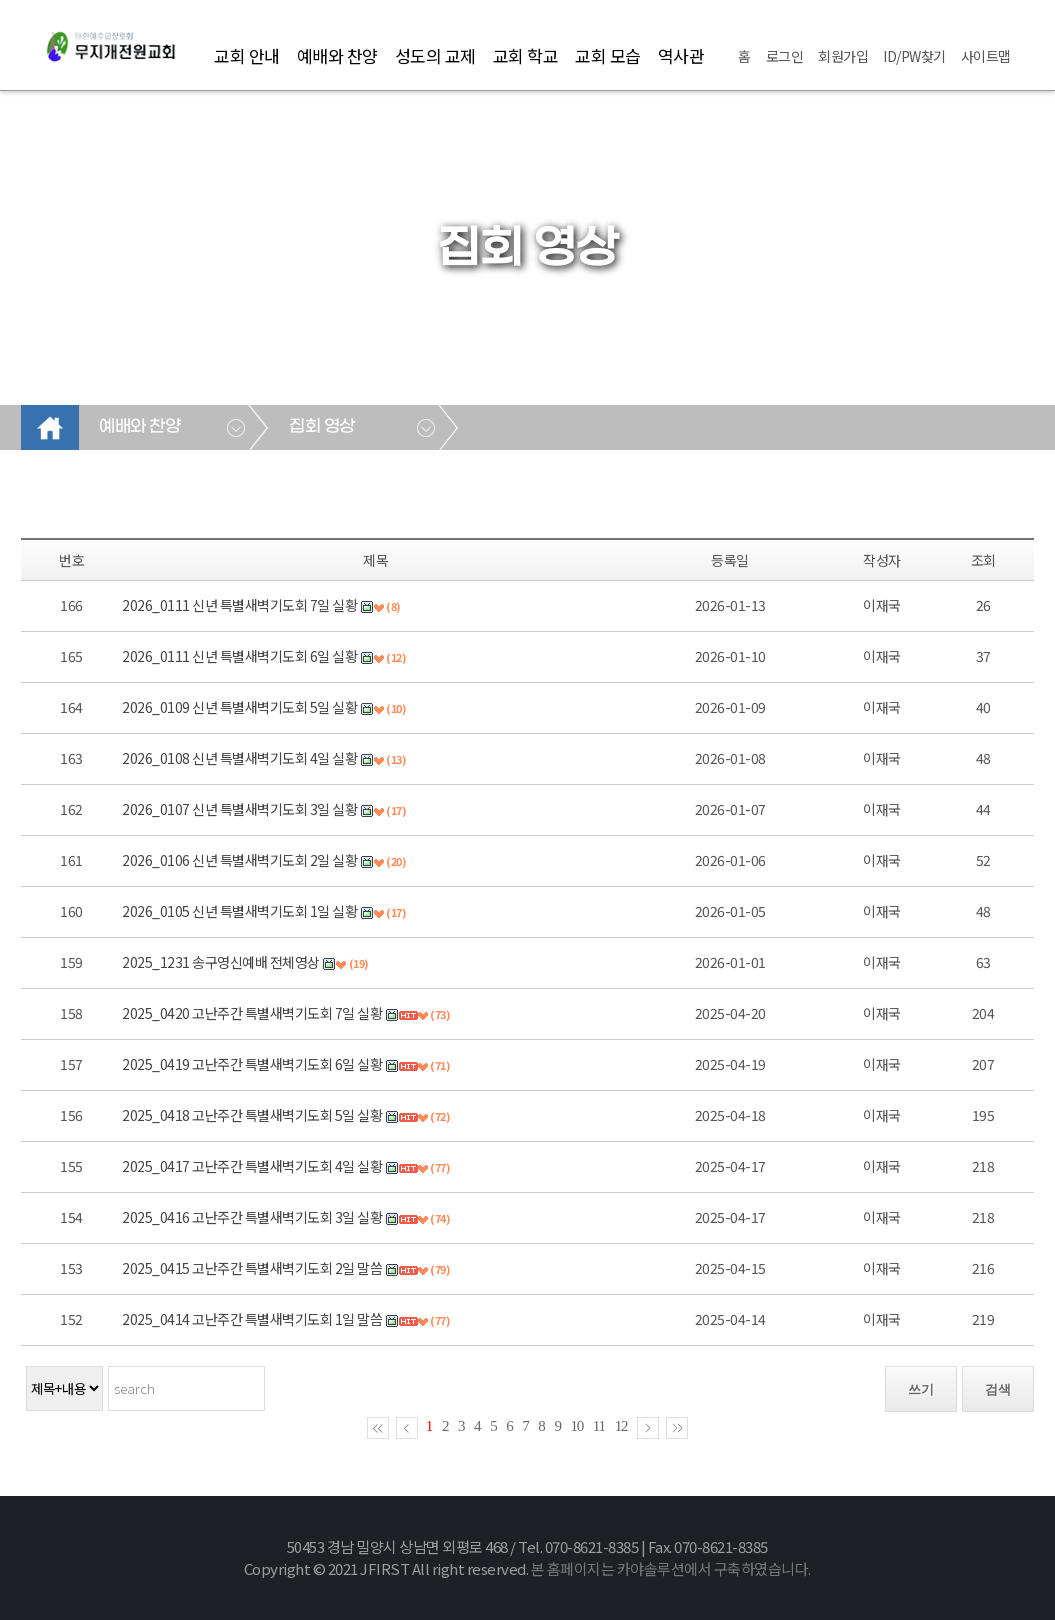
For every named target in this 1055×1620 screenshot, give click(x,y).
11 (599, 1426)
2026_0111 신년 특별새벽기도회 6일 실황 (239, 656)
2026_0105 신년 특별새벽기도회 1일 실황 (239, 911)
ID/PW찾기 (914, 56)
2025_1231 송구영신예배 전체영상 (221, 962)
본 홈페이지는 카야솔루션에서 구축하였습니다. (671, 1568)
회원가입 (843, 56)
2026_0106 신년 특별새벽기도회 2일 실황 (239, 860)
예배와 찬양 (337, 55)
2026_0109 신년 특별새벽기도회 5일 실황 (239, 707)
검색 (998, 1389)
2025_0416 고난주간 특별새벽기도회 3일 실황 (252, 1217)
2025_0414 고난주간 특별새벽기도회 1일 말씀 (252, 1319)
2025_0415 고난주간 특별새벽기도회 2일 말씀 (252, 1268)
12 (621, 1426)
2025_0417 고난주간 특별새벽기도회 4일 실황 (252, 1166)
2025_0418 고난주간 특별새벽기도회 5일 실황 (252, 1115)
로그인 (785, 56)
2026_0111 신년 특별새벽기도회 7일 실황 (239, 605)
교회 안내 (247, 55)
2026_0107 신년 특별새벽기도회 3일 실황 (239, 809)
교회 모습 (608, 55)
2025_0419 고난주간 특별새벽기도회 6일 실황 (252, 1064)
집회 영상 (322, 427)
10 (576, 1426)
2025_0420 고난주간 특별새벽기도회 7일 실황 (252, 1013)
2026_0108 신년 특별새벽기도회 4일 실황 (239, 758)
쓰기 (921, 1389)
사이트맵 (986, 56)
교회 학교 (526, 55)
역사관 (681, 55)
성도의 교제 (435, 55)
